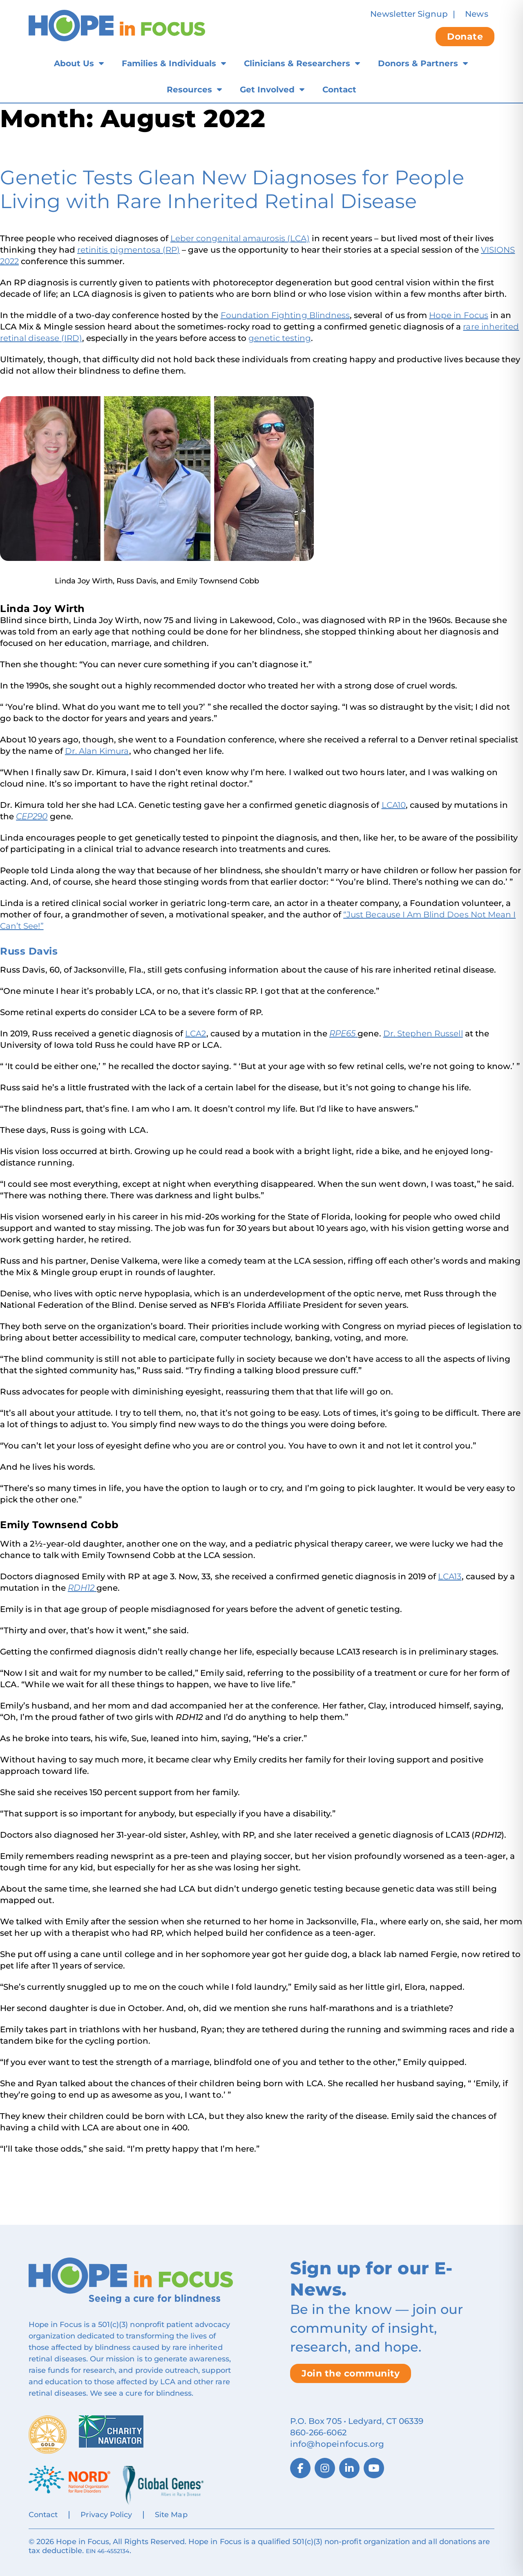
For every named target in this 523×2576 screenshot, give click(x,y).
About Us (74, 63)
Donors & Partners (418, 63)
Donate (465, 36)
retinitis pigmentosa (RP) (128, 250)
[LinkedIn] (349, 2468)
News (476, 14)
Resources (189, 89)
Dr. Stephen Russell (423, 1033)
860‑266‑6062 (318, 2432)
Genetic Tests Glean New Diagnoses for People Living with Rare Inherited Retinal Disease (232, 189)
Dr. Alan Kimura (97, 751)
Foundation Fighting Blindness (285, 315)
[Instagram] (325, 2468)
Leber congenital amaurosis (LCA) (240, 238)
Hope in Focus (458, 315)
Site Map (171, 2514)
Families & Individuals (169, 63)
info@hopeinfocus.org (337, 2444)
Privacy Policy (106, 2514)
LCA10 (394, 805)
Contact (339, 89)
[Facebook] (300, 2468)
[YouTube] (374, 2468)
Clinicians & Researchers (297, 63)
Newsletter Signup (409, 14)
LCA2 (195, 1033)
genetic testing (279, 338)
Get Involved (267, 89)
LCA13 (449, 1576)
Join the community (351, 2373)
